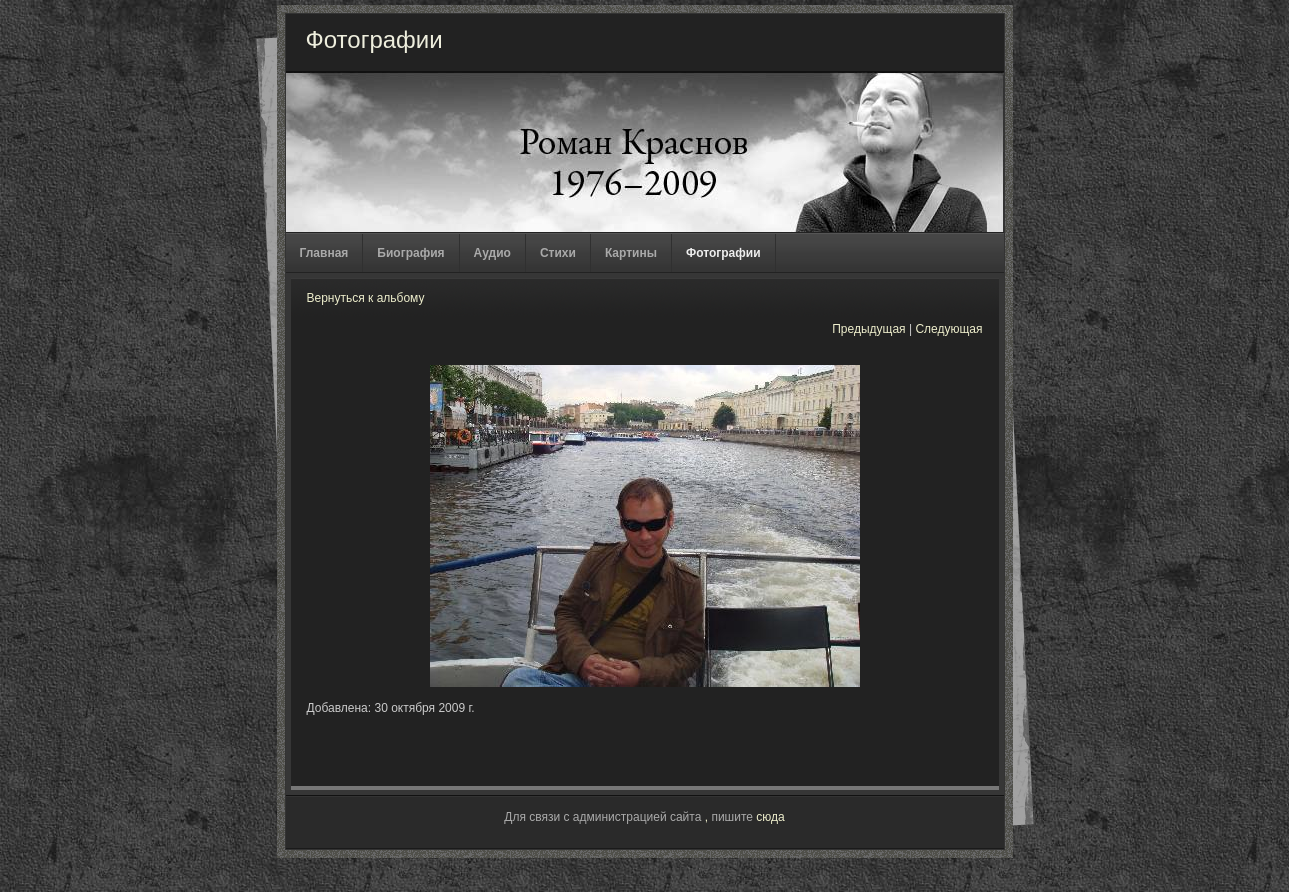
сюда (770, 817)
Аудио (492, 253)
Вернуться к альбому (366, 298)
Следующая (948, 329)
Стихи (558, 253)
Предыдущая (868, 329)
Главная (324, 253)
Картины (631, 253)
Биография (410, 253)
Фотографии (723, 253)
